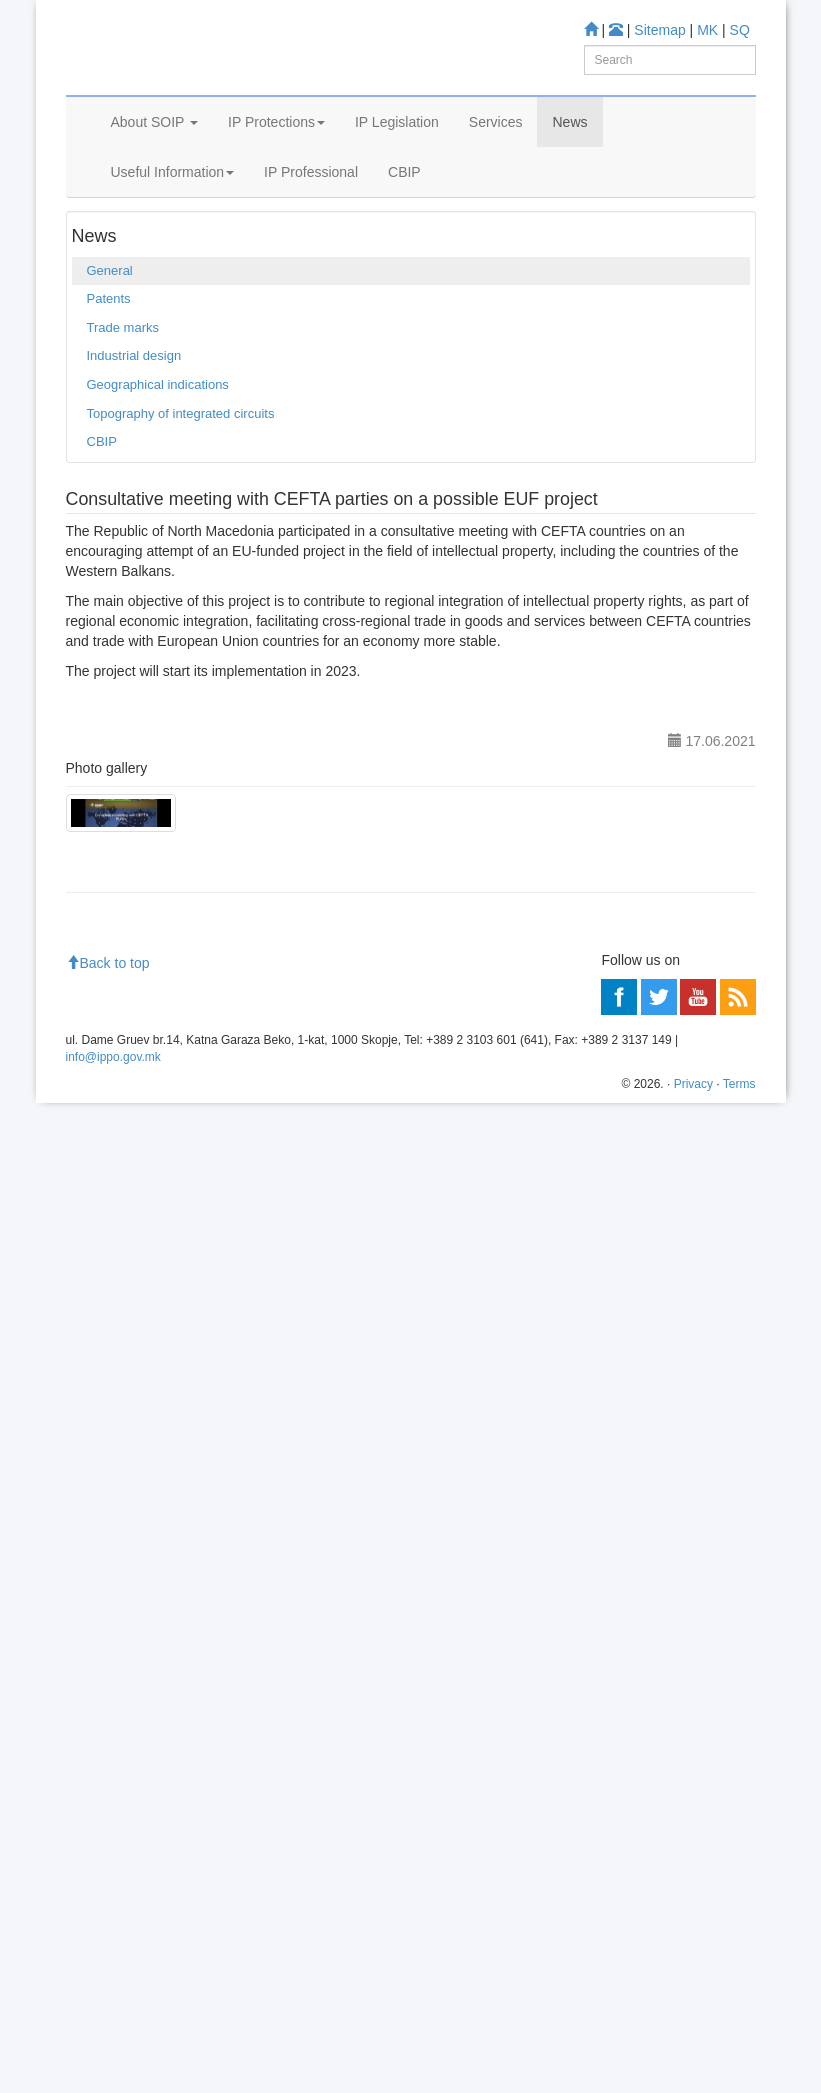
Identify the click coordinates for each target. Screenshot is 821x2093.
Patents (109, 390)
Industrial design (134, 447)
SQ (740, 30)
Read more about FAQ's (144, 1460)
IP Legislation (397, 178)
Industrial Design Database (185, 1166)
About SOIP (155, 178)
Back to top (108, 1953)
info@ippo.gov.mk (113, 2047)
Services (496, 178)
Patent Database (652, 1114)
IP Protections (276, 178)
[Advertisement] (411, 1671)
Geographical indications (158, 476)
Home (97, 280)
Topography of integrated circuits (181, 504)
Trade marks (123, 418)
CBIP (404, 228)
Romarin (131, 1248)
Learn (91, 1093)
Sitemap (659, 30)
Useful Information (173, 228)
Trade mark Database (169, 1140)
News (569, 178)
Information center (127, 1353)
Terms (739, 2074)
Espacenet (137, 1221)
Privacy (693, 2074)
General (197, 280)
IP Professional (311, 228)
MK (707, 30)
